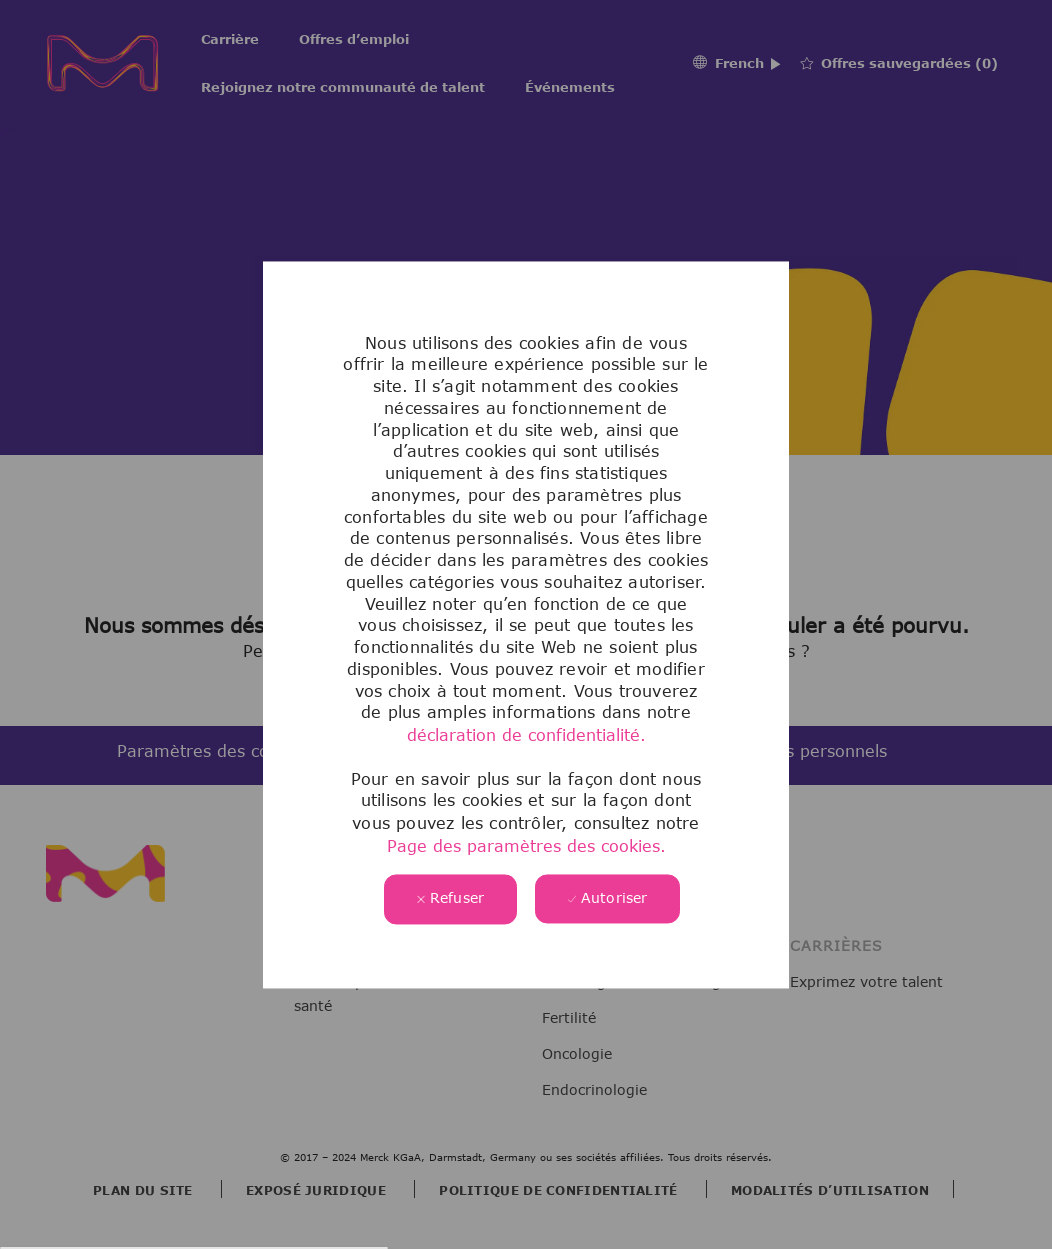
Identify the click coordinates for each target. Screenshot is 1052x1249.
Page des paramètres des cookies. (526, 846)
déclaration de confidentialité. (526, 735)
